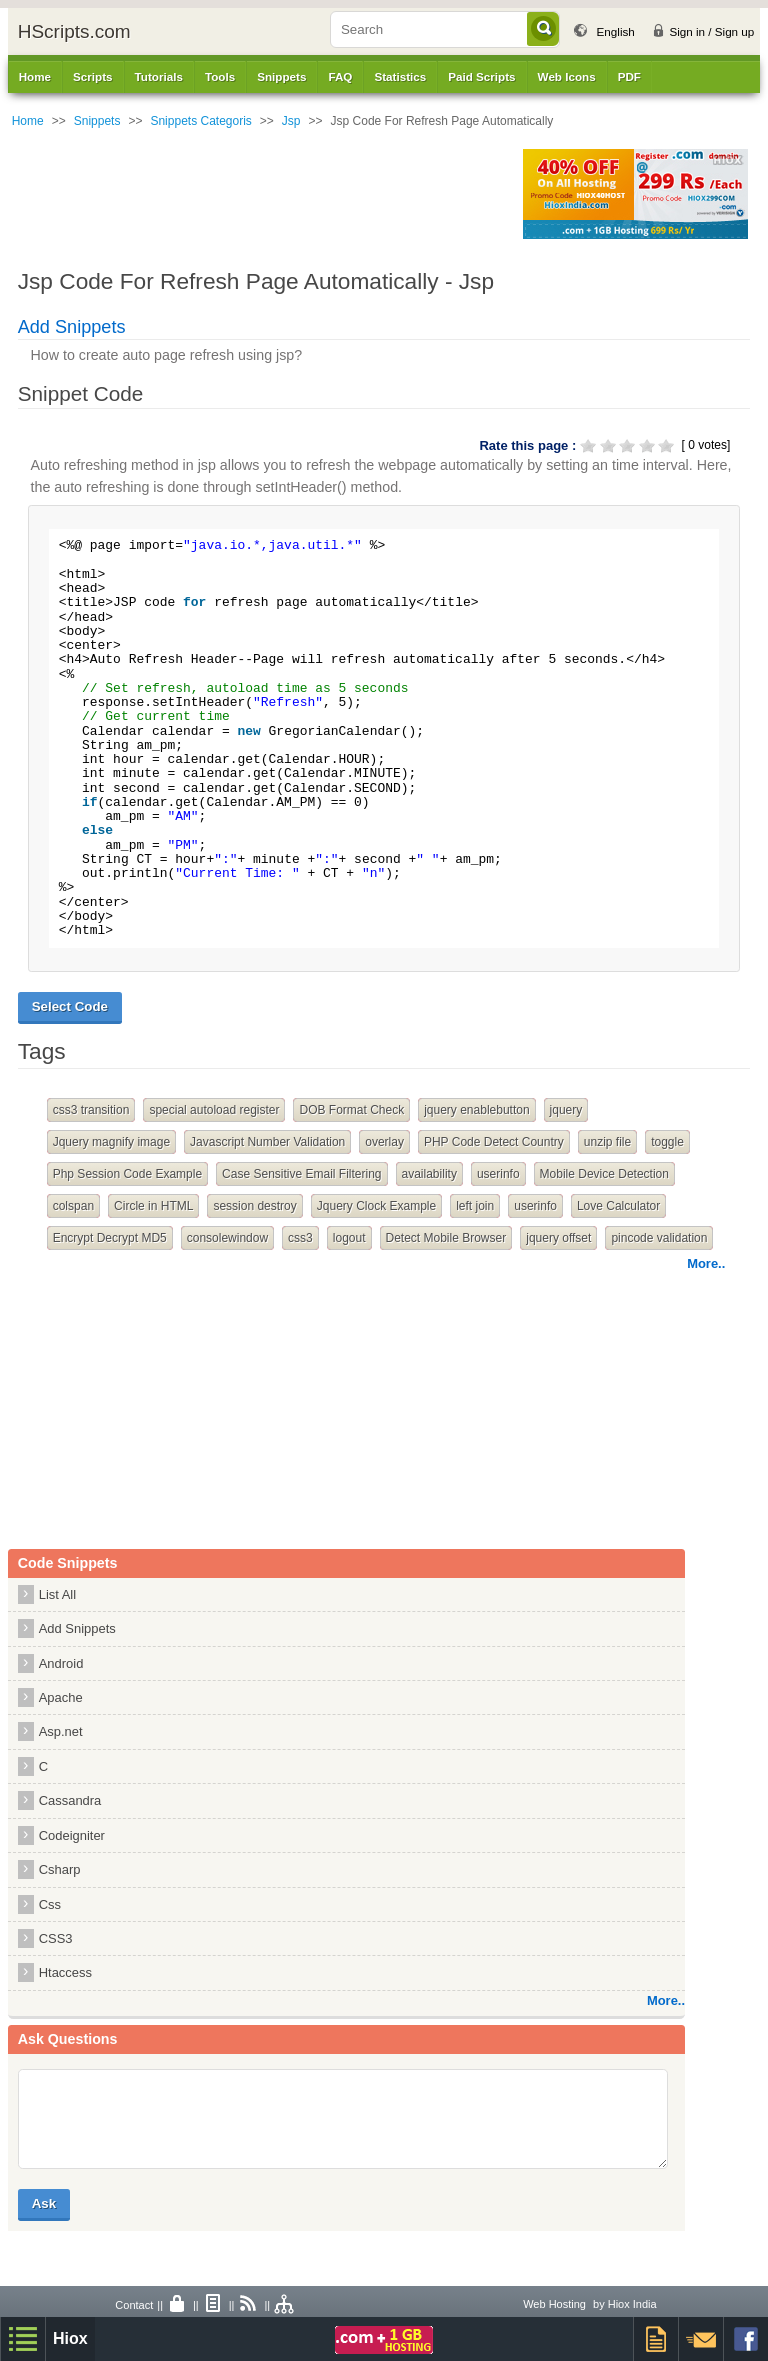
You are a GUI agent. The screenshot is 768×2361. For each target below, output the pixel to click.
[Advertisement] (259, 194)
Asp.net (61, 1731)
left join (475, 1206)
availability (429, 1174)
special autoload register (214, 1110)
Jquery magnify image (111, 1142)
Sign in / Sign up (711, 31)
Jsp (291, 121)
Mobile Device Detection (604, 1174)
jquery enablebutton (476, 1110)
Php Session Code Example (127, 1174)
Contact (134, 2305)
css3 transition (91, 1110)
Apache (61, 1697)
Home (35, 76)
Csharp (60, 1869)
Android (61, 1663)
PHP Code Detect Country (494, 1142)
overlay (384, 1142)
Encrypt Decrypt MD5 (110, 1238)
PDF (629, 76)
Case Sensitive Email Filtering (301, 1174)
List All (57, 1594)
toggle (667, 1142)
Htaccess (65, 1972)
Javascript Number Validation (267, 1142)
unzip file (607, 1142)
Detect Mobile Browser (446, 1238)
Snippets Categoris (200, 121)
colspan (73, 1206)
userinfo (498, 1174)
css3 (300, 1238)
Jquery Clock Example (376, 1206)
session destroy (254, 1206)
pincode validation (659, 1238)
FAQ (340, 76)
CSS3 (56, 1938)
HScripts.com (74, 31)
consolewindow (227, 1238)
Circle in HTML (153, 1206)
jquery (566, 1110)
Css (50, 1904)
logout (349, 1238)
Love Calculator (618, 1206)
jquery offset (558, 1238)
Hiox (70, 2338)
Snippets (97, 121)
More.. (706, 1263)
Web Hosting (554, 2304)
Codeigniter (72, 1835)
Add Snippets (72, 327)
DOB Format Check (351, 1110)
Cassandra (70, 1800)
